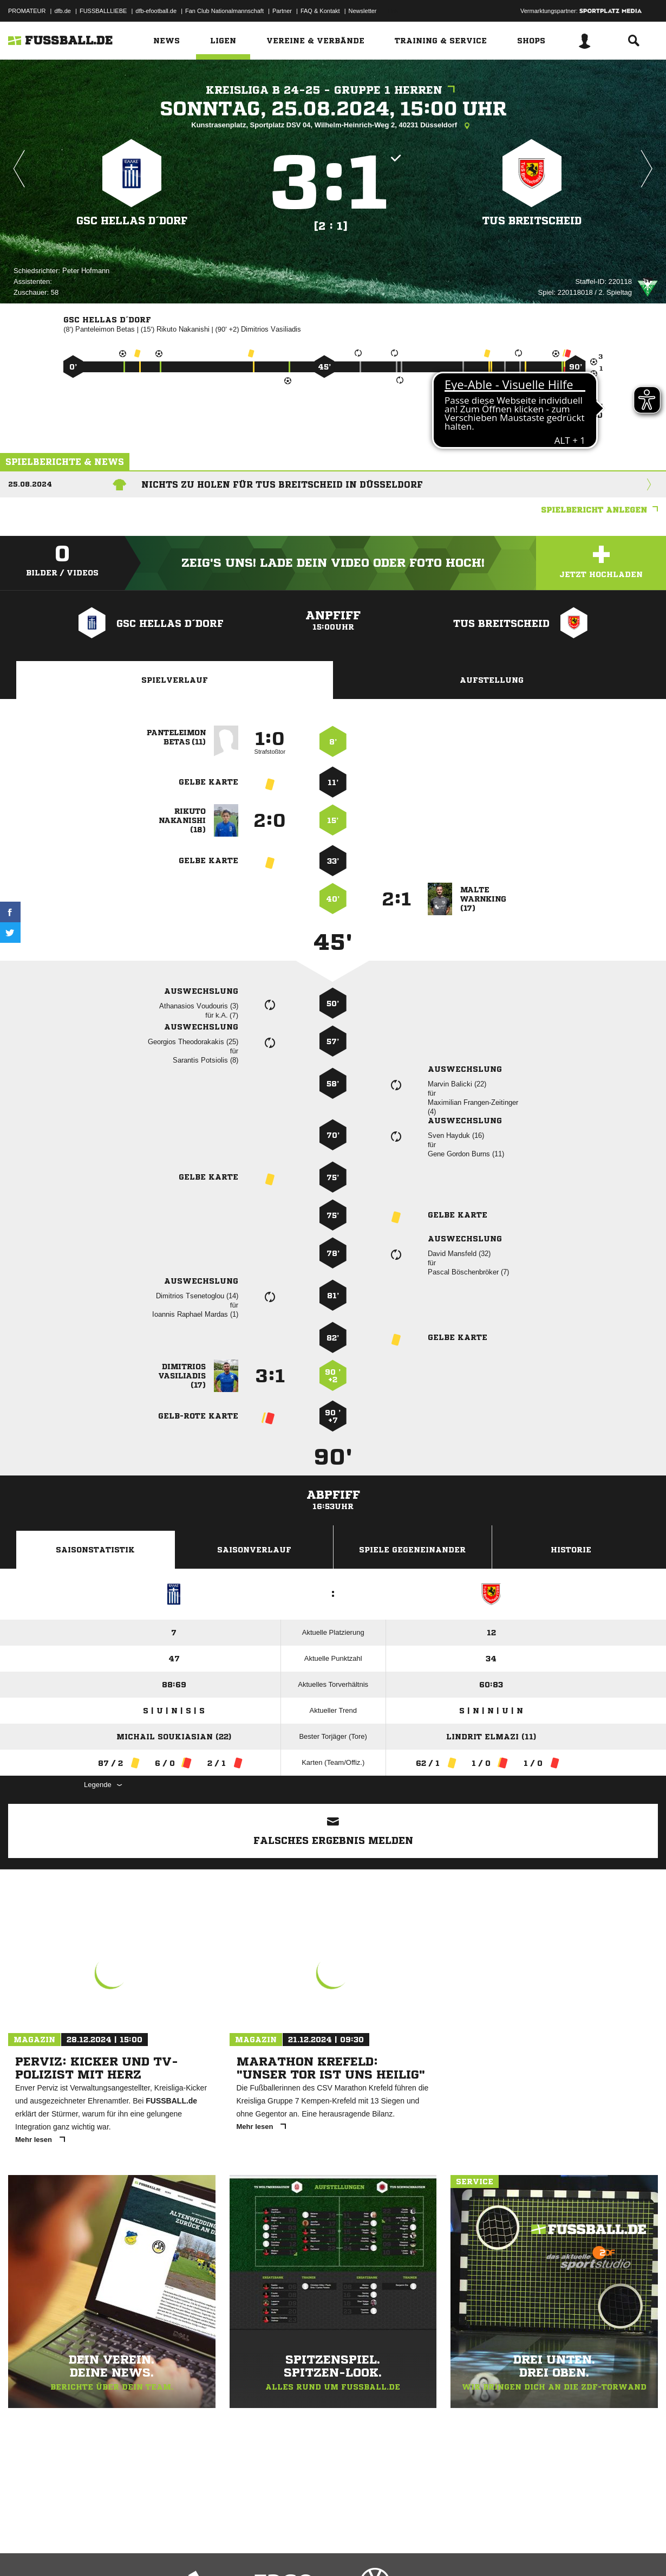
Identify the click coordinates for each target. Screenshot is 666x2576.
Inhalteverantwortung (259, 2550)
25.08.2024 (30, 484)
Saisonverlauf (254, 1550)
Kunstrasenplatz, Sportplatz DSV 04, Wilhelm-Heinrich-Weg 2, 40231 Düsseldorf (332, 126)
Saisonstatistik (95, 1550)
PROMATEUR (26, 11)
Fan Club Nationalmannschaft (224, 11)
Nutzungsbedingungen (144, 2550)
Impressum (22, 2550)
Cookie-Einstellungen (325, 2550)
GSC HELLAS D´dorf (132, 220)
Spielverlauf (174, 680)
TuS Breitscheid (532, 220)
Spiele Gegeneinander (412, 1550)
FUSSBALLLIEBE (103, 11)
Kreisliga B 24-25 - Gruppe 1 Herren (333, 90)
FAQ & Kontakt (320, 11)
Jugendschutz (202, 2550)
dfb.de (62, 11)
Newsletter (363, 11)
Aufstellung (492, 680)
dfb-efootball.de (156, 11)
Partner (282, 11)
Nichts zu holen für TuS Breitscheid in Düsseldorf (282, 484)
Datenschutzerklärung (77, 2550)
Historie (571, 1550)
